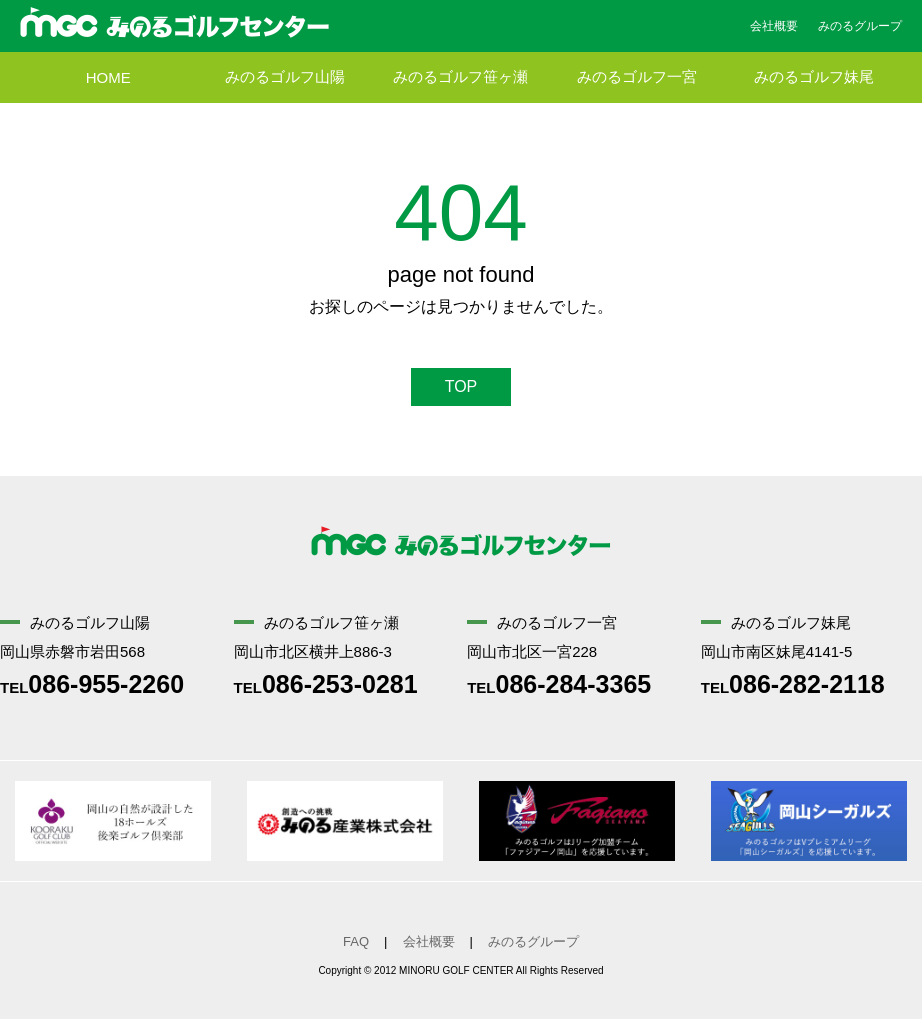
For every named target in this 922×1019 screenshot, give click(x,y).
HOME (108, 77)
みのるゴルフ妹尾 (814, 77)
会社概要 (774, 26)
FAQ (356, 941)
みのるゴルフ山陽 (285, 77)
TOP (461, 386)
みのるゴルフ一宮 (637, 77)
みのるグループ (860, 26)
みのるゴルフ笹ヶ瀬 (460, 77)
